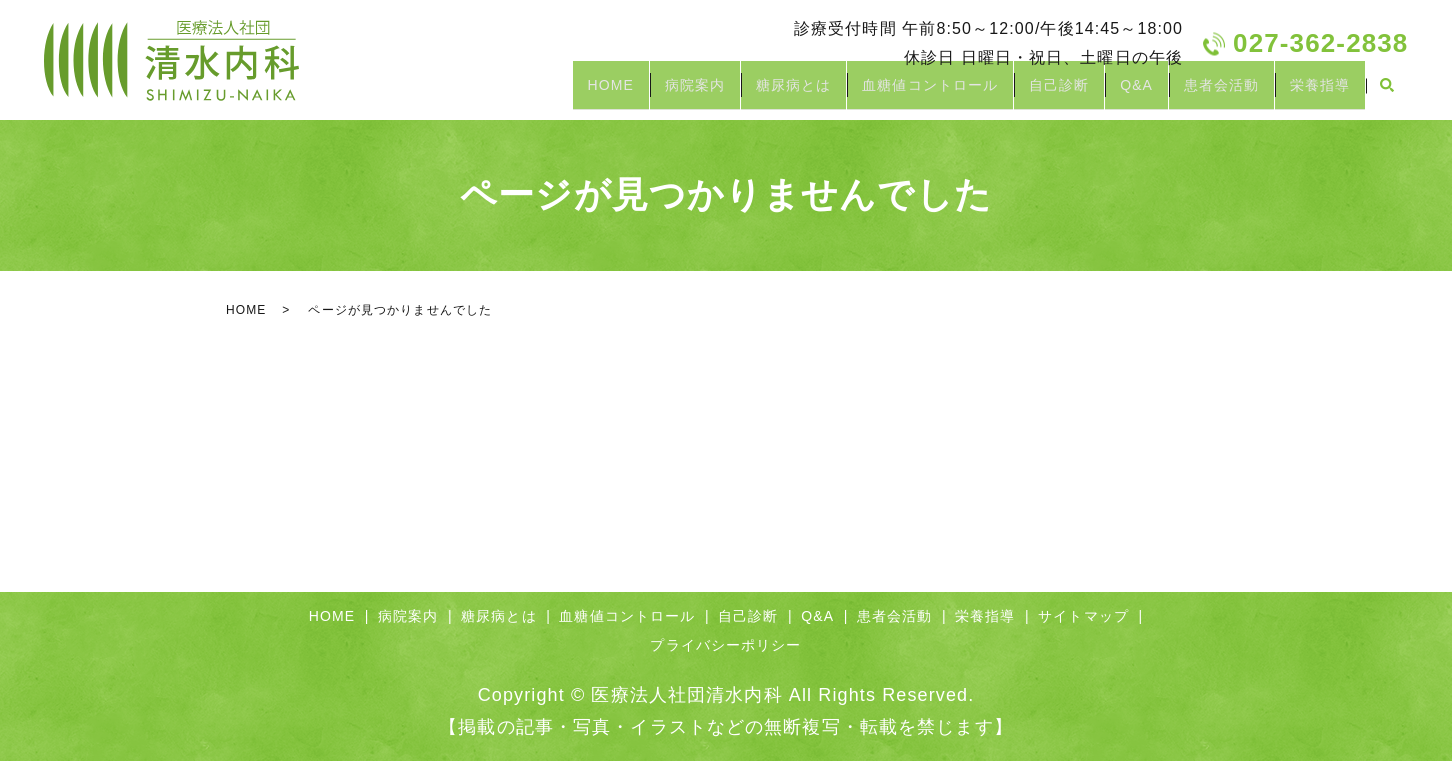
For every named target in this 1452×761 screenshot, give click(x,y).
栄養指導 (1314, 93)
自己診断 (1015, 93)
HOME (517, 93)
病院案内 (614, 93)
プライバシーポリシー (725, 645)
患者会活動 (1203, 93)
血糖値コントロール (874, 93)
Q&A (1105, 93)
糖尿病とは (725, 93)
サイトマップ (1083, 616)
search (1387, 94)
